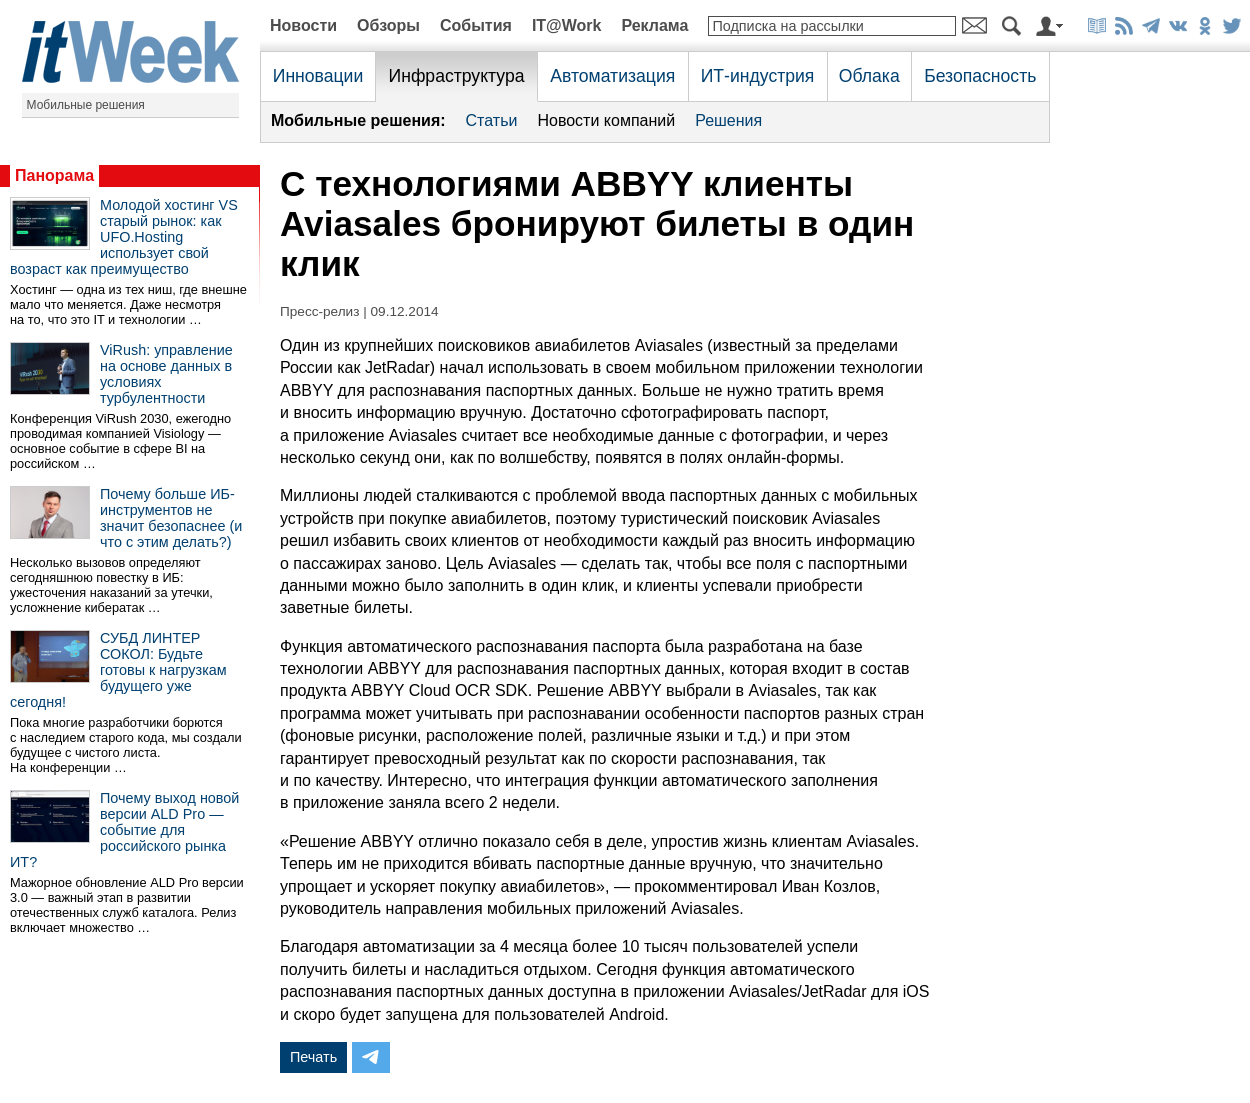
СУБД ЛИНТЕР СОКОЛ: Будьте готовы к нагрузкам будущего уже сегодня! (118, 670)
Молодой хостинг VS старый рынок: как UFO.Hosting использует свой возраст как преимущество (124, 237)
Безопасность (980, 76)
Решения (728, 120)
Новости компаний (606, 120)
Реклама (654, 25)
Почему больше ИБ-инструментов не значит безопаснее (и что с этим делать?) (171, 518)
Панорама (54, 175)
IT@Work (567, 25)
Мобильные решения (86, 105)
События (476, 25)
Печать (313, 1057)
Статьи (492, 120)
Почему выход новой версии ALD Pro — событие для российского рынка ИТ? (124, 830)
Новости (303, 25)
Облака (869, 76)
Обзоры (388, 25)
